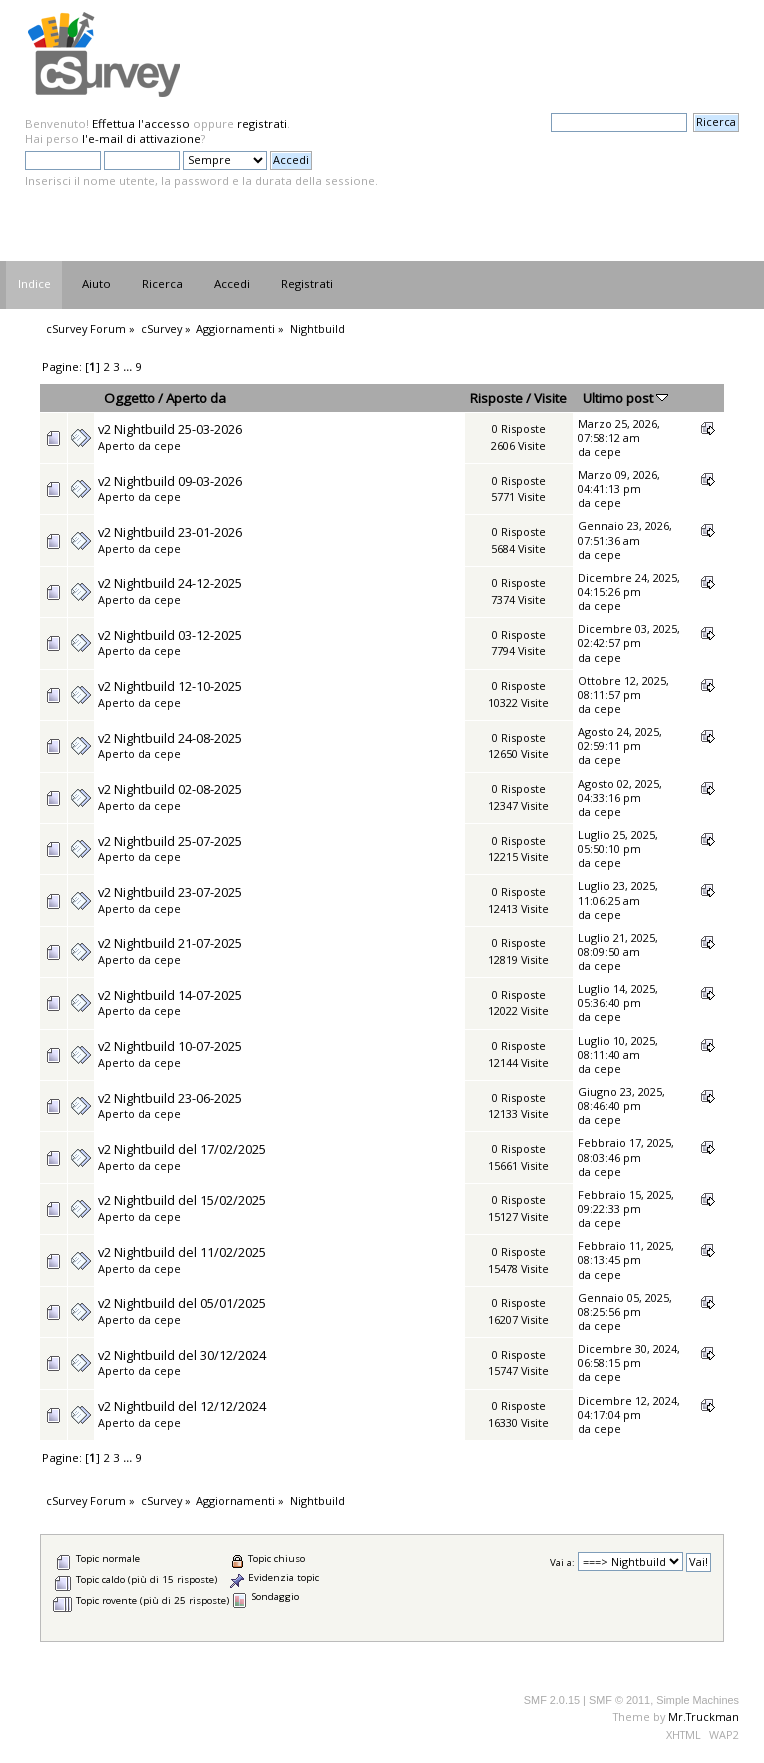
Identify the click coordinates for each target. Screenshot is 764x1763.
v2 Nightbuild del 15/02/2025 (182, 1200)
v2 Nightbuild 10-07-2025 (170, 1046)
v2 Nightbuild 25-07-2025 (170, 841)
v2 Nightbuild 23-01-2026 (170, 532)
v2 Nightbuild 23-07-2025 (170, 892)
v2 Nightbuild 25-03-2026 (170, 429)
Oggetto (129, 398)
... (129, 366)
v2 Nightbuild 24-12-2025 (170, 583)
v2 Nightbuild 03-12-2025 (170, 635)
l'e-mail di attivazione (141, 138)
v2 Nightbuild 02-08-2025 (170, 789)
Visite (550, 398)
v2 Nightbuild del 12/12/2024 (182, 1406)
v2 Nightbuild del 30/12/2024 (182, 1355)
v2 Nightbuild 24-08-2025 (170, 738)
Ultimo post (625, 398)
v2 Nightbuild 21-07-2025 (170, 943)
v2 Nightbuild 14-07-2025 (170, 995)
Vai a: (562, 1562)
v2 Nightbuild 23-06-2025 (170, 1098)
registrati (262, 123)
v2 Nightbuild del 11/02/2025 (182, 1252)
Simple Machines (697, 1700)
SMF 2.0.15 (552, 1700)
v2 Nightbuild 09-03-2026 (170, 481)
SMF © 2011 (619, 1700)
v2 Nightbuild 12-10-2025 (170, 686)
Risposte (496, 398)
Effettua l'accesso (141, 123)
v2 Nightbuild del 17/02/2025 (182, 1149)
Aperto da (196, 398)
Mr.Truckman (703, 1716)
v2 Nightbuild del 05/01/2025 (182, 1303)
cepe (167, 445)
